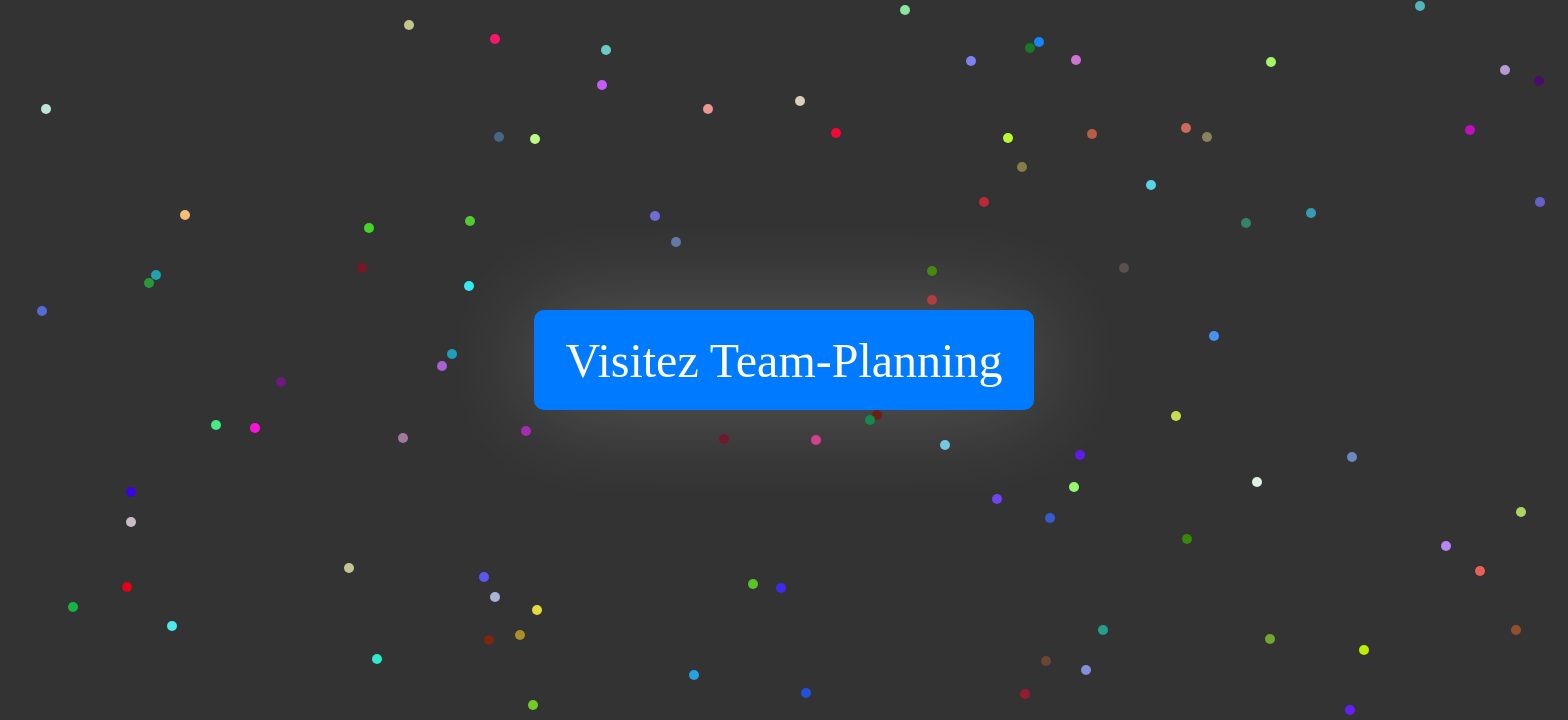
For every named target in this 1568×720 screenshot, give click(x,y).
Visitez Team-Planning (784, 360)
